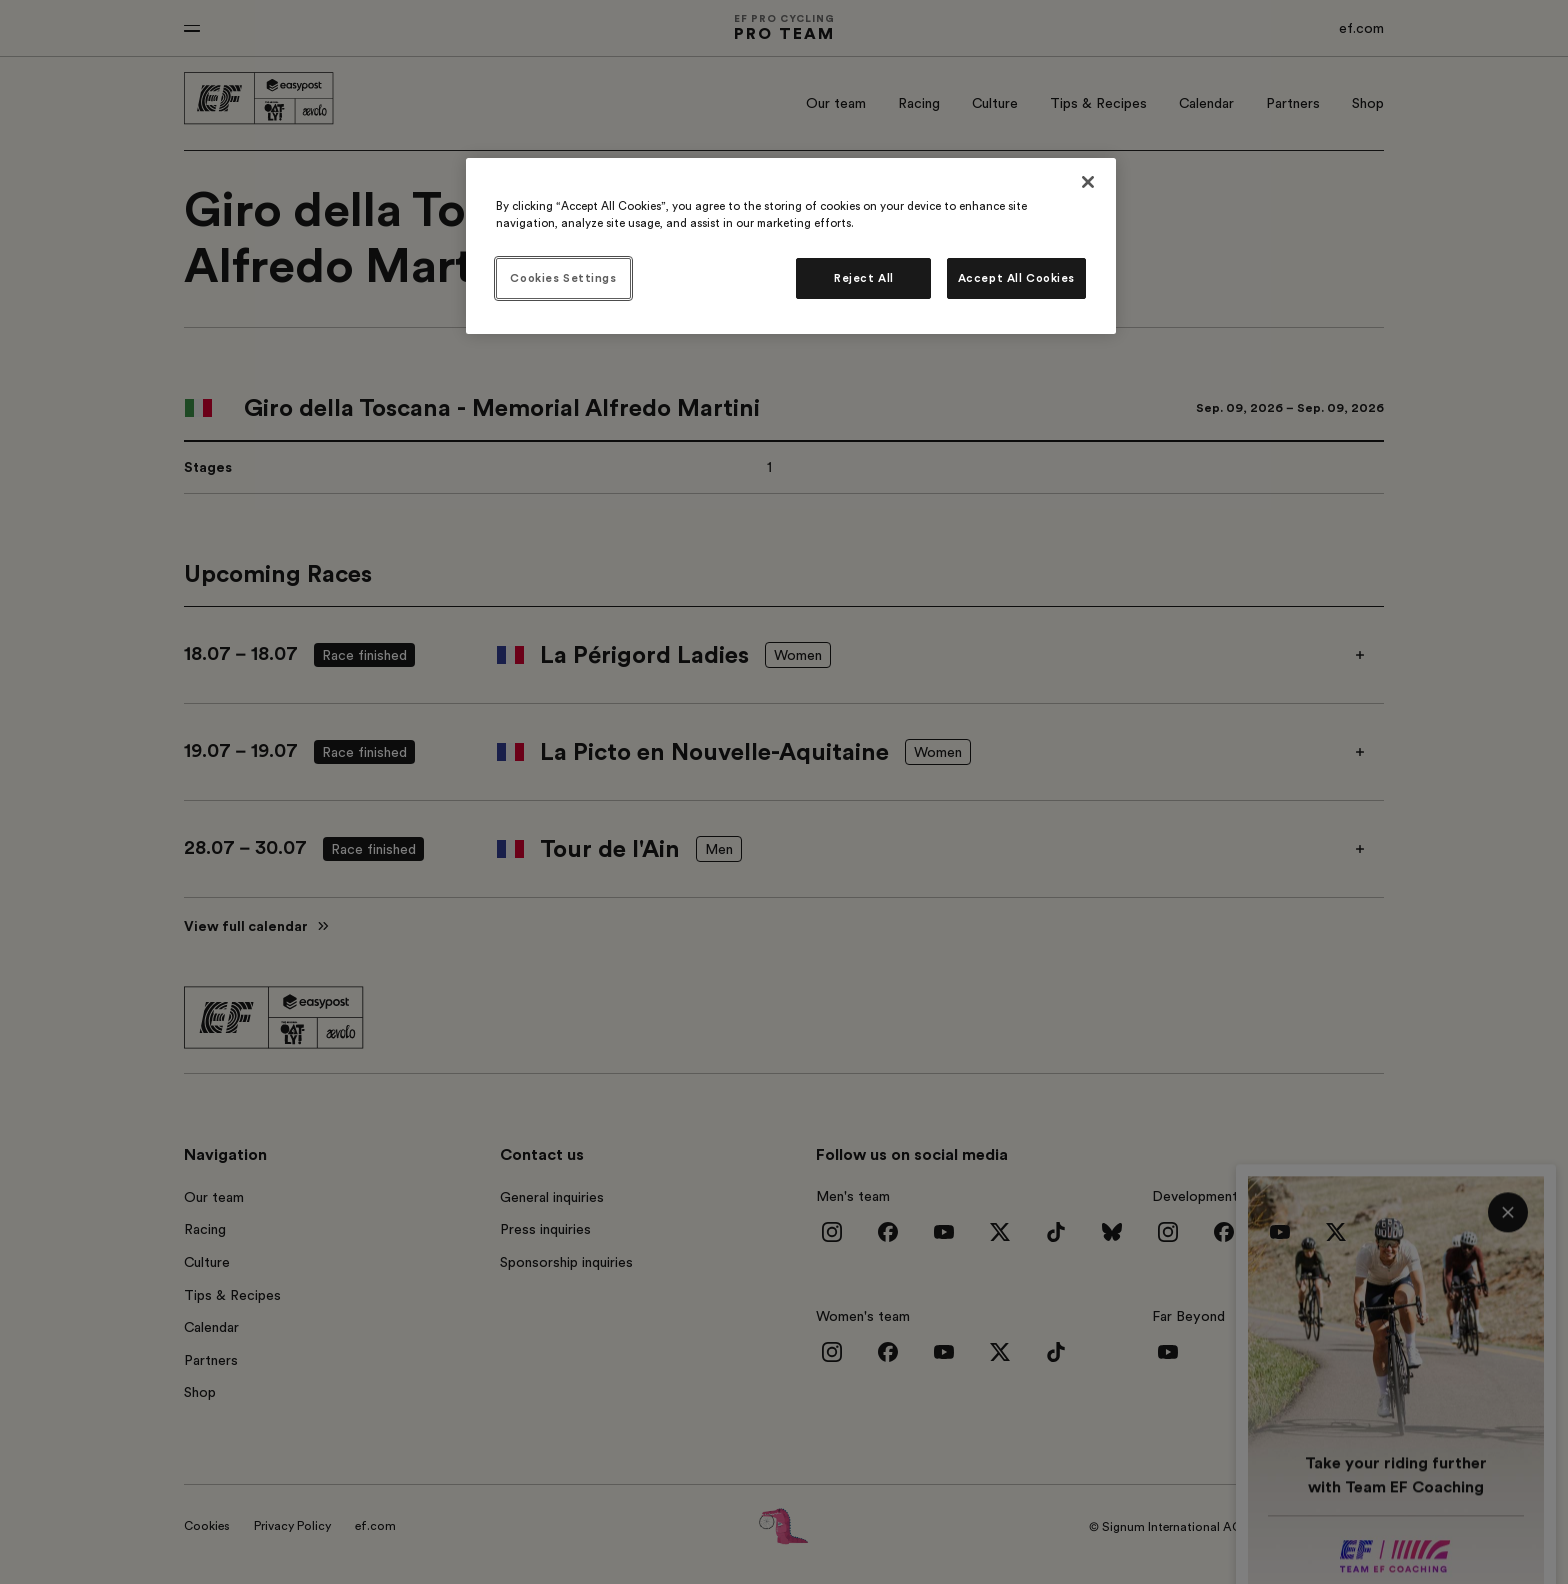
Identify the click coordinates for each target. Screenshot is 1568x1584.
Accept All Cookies (1016, 278)
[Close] (1088, 182)
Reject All (864, 278)
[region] (791, 246)
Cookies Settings (563, 278)
